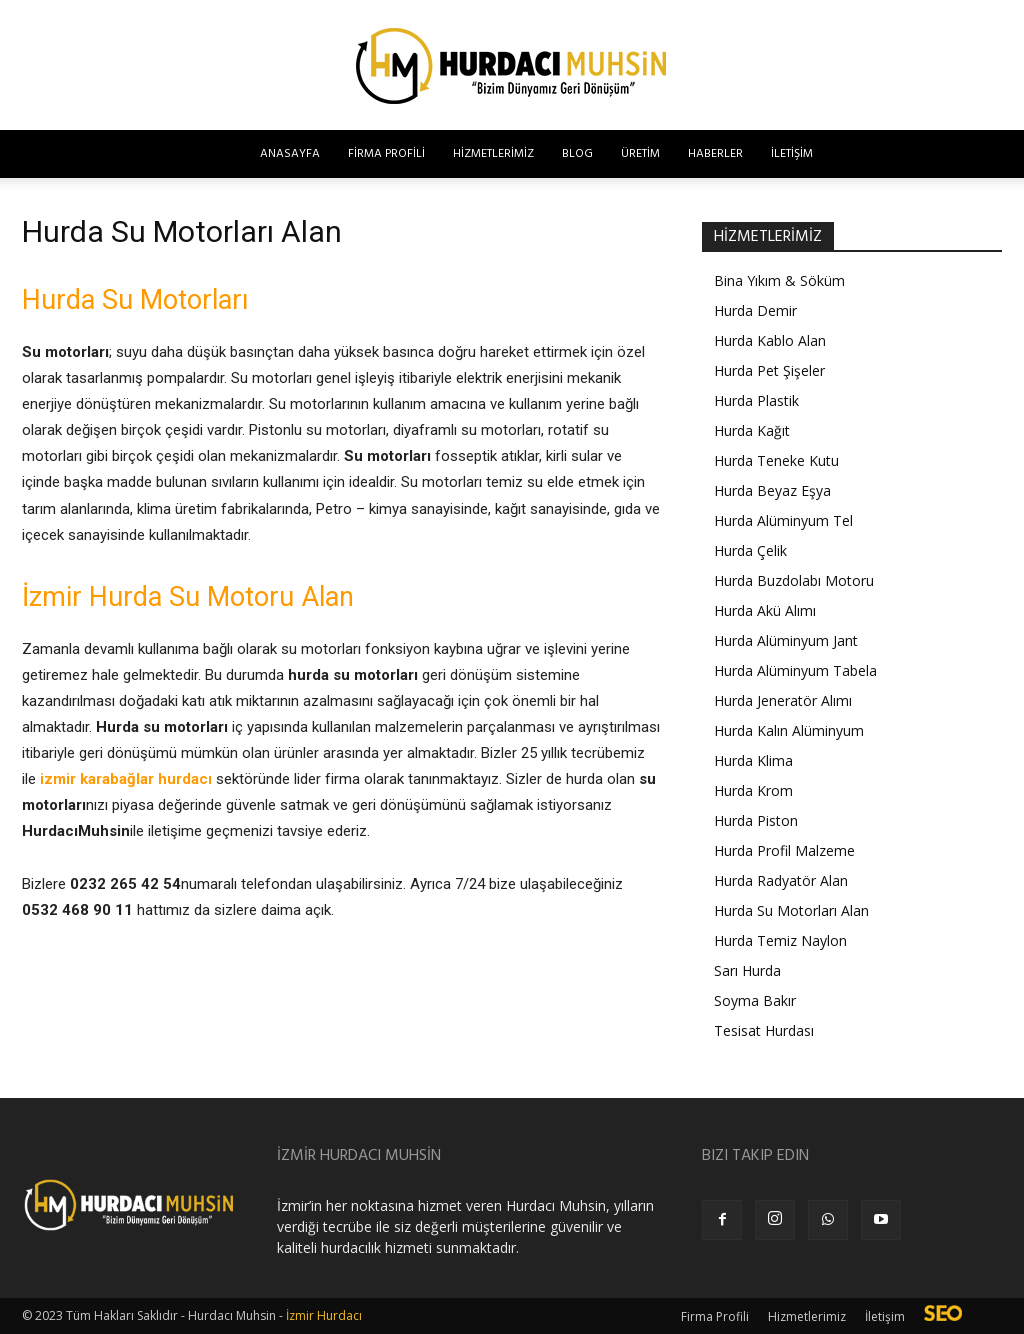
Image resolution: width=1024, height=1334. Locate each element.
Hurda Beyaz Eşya (772, 490)
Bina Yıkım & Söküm (779, 280)
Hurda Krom (753, 790)
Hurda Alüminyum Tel (783, 520)
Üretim (640, 154)
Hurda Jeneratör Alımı (783, 700)
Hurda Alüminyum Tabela (795, 670)
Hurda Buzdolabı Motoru (794, 580)
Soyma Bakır (755, 1000)
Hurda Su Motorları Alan (791, 910)
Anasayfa (290, 154)
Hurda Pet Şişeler (769, 370)
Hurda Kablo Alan (770, 340)
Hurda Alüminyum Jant (786, 640)
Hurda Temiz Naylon (780, 940)
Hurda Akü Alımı (765, 610)
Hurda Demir (755, 310)
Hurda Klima (753, 760)
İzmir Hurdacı (324, 1315)
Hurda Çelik (750, 550)
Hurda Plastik (756, 400)
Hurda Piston (756, 820)
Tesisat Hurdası (764, 1030)
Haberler (715, 154)
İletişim (792, 154)
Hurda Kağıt (752, 430)
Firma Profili (386, 154)
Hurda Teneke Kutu (776, 460)
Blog (577, 154)
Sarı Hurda (747, 970)
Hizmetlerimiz (493, 154)
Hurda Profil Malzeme (784, 850)
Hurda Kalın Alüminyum (789, 730)
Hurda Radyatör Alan (781, 880)
